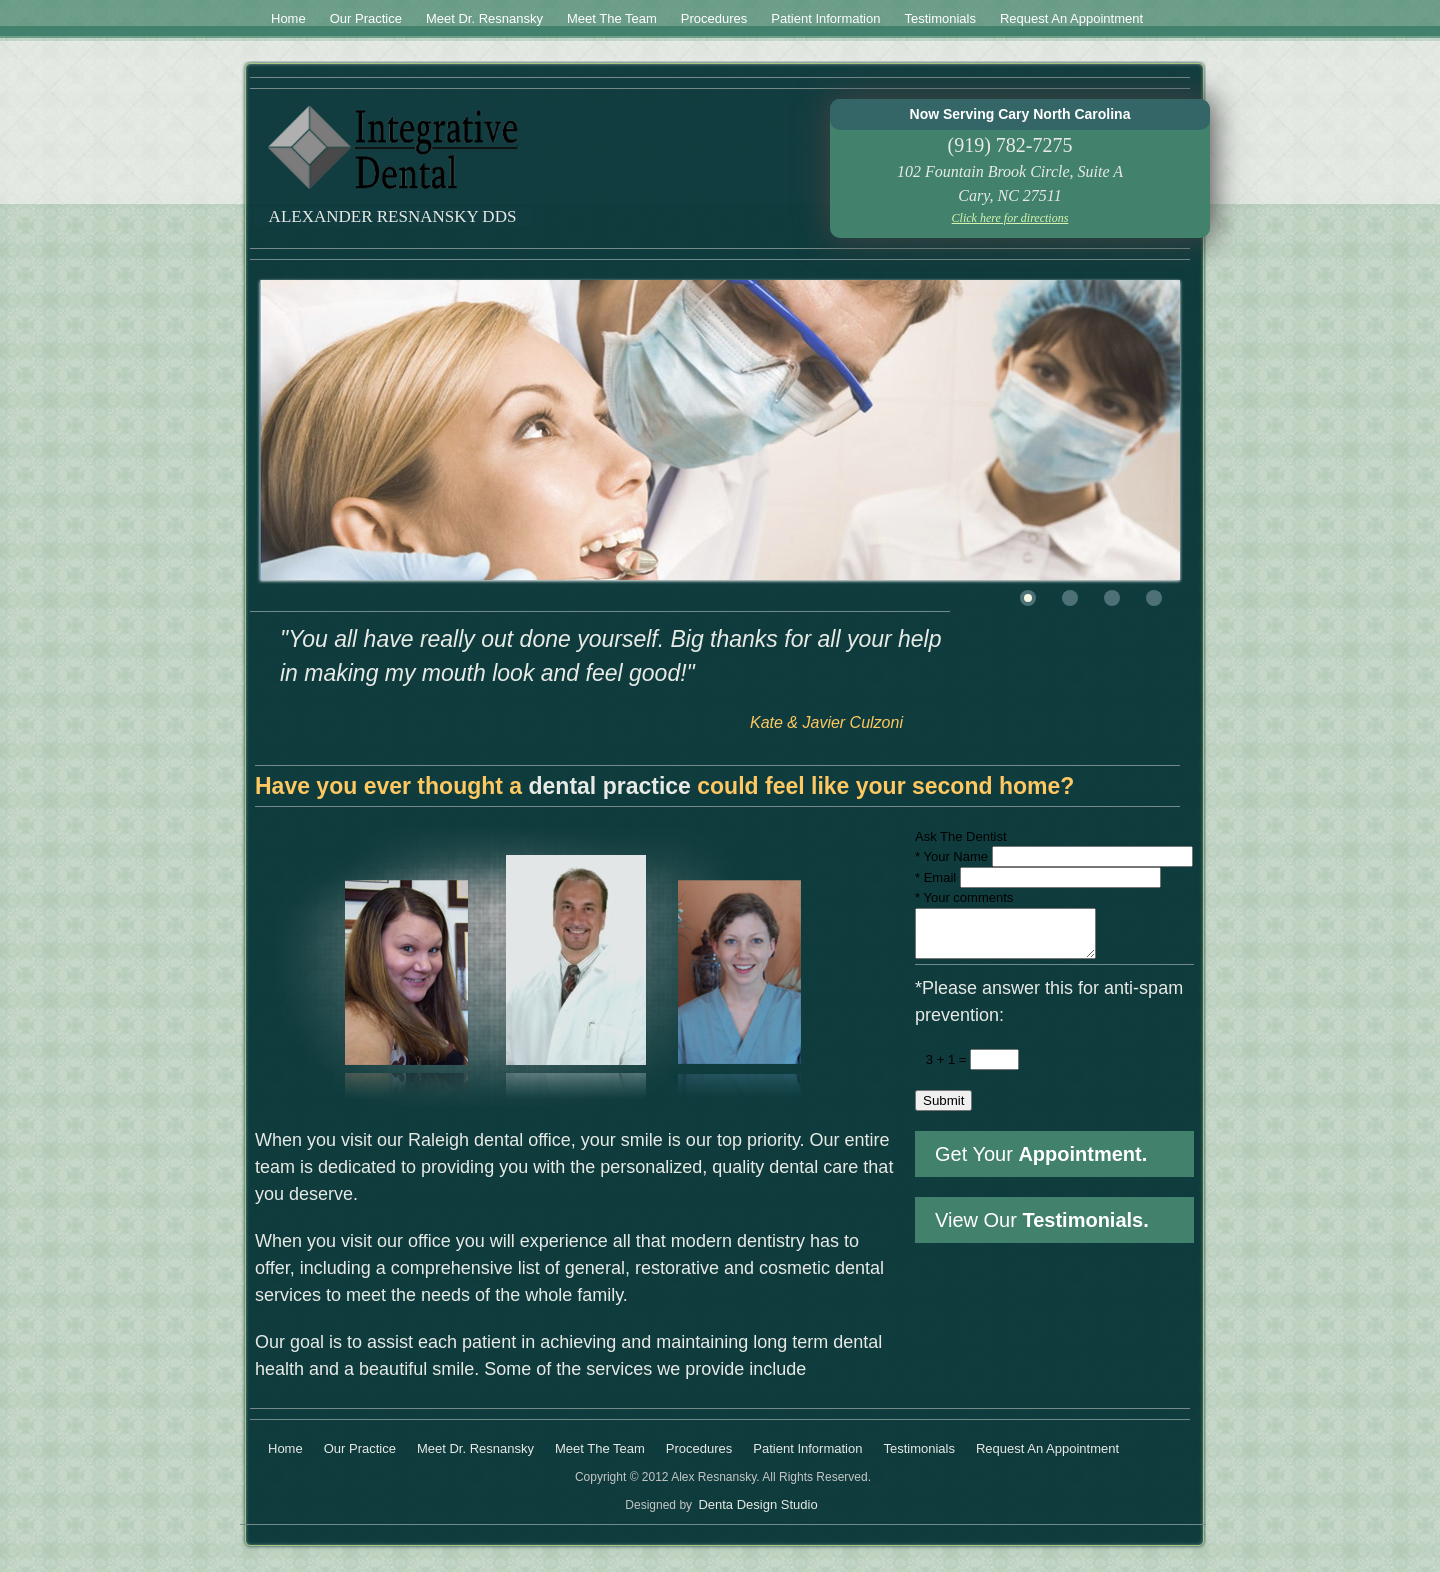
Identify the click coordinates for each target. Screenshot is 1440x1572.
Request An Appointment (1071, 18)
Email (935, 877)
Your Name (951, 856)
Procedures (714, 18)
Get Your (1041, 1163)
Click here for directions (1010, 218)
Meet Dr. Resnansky (484, 18)
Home (288, 18)
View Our (1042, 1229)
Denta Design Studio (757, 1504)
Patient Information (825, 18)
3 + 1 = (940, 1068)
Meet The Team (612, 18)
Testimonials (940, 18)
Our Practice (366, 18)
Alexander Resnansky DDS (393, 216)
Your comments (964, 897)
